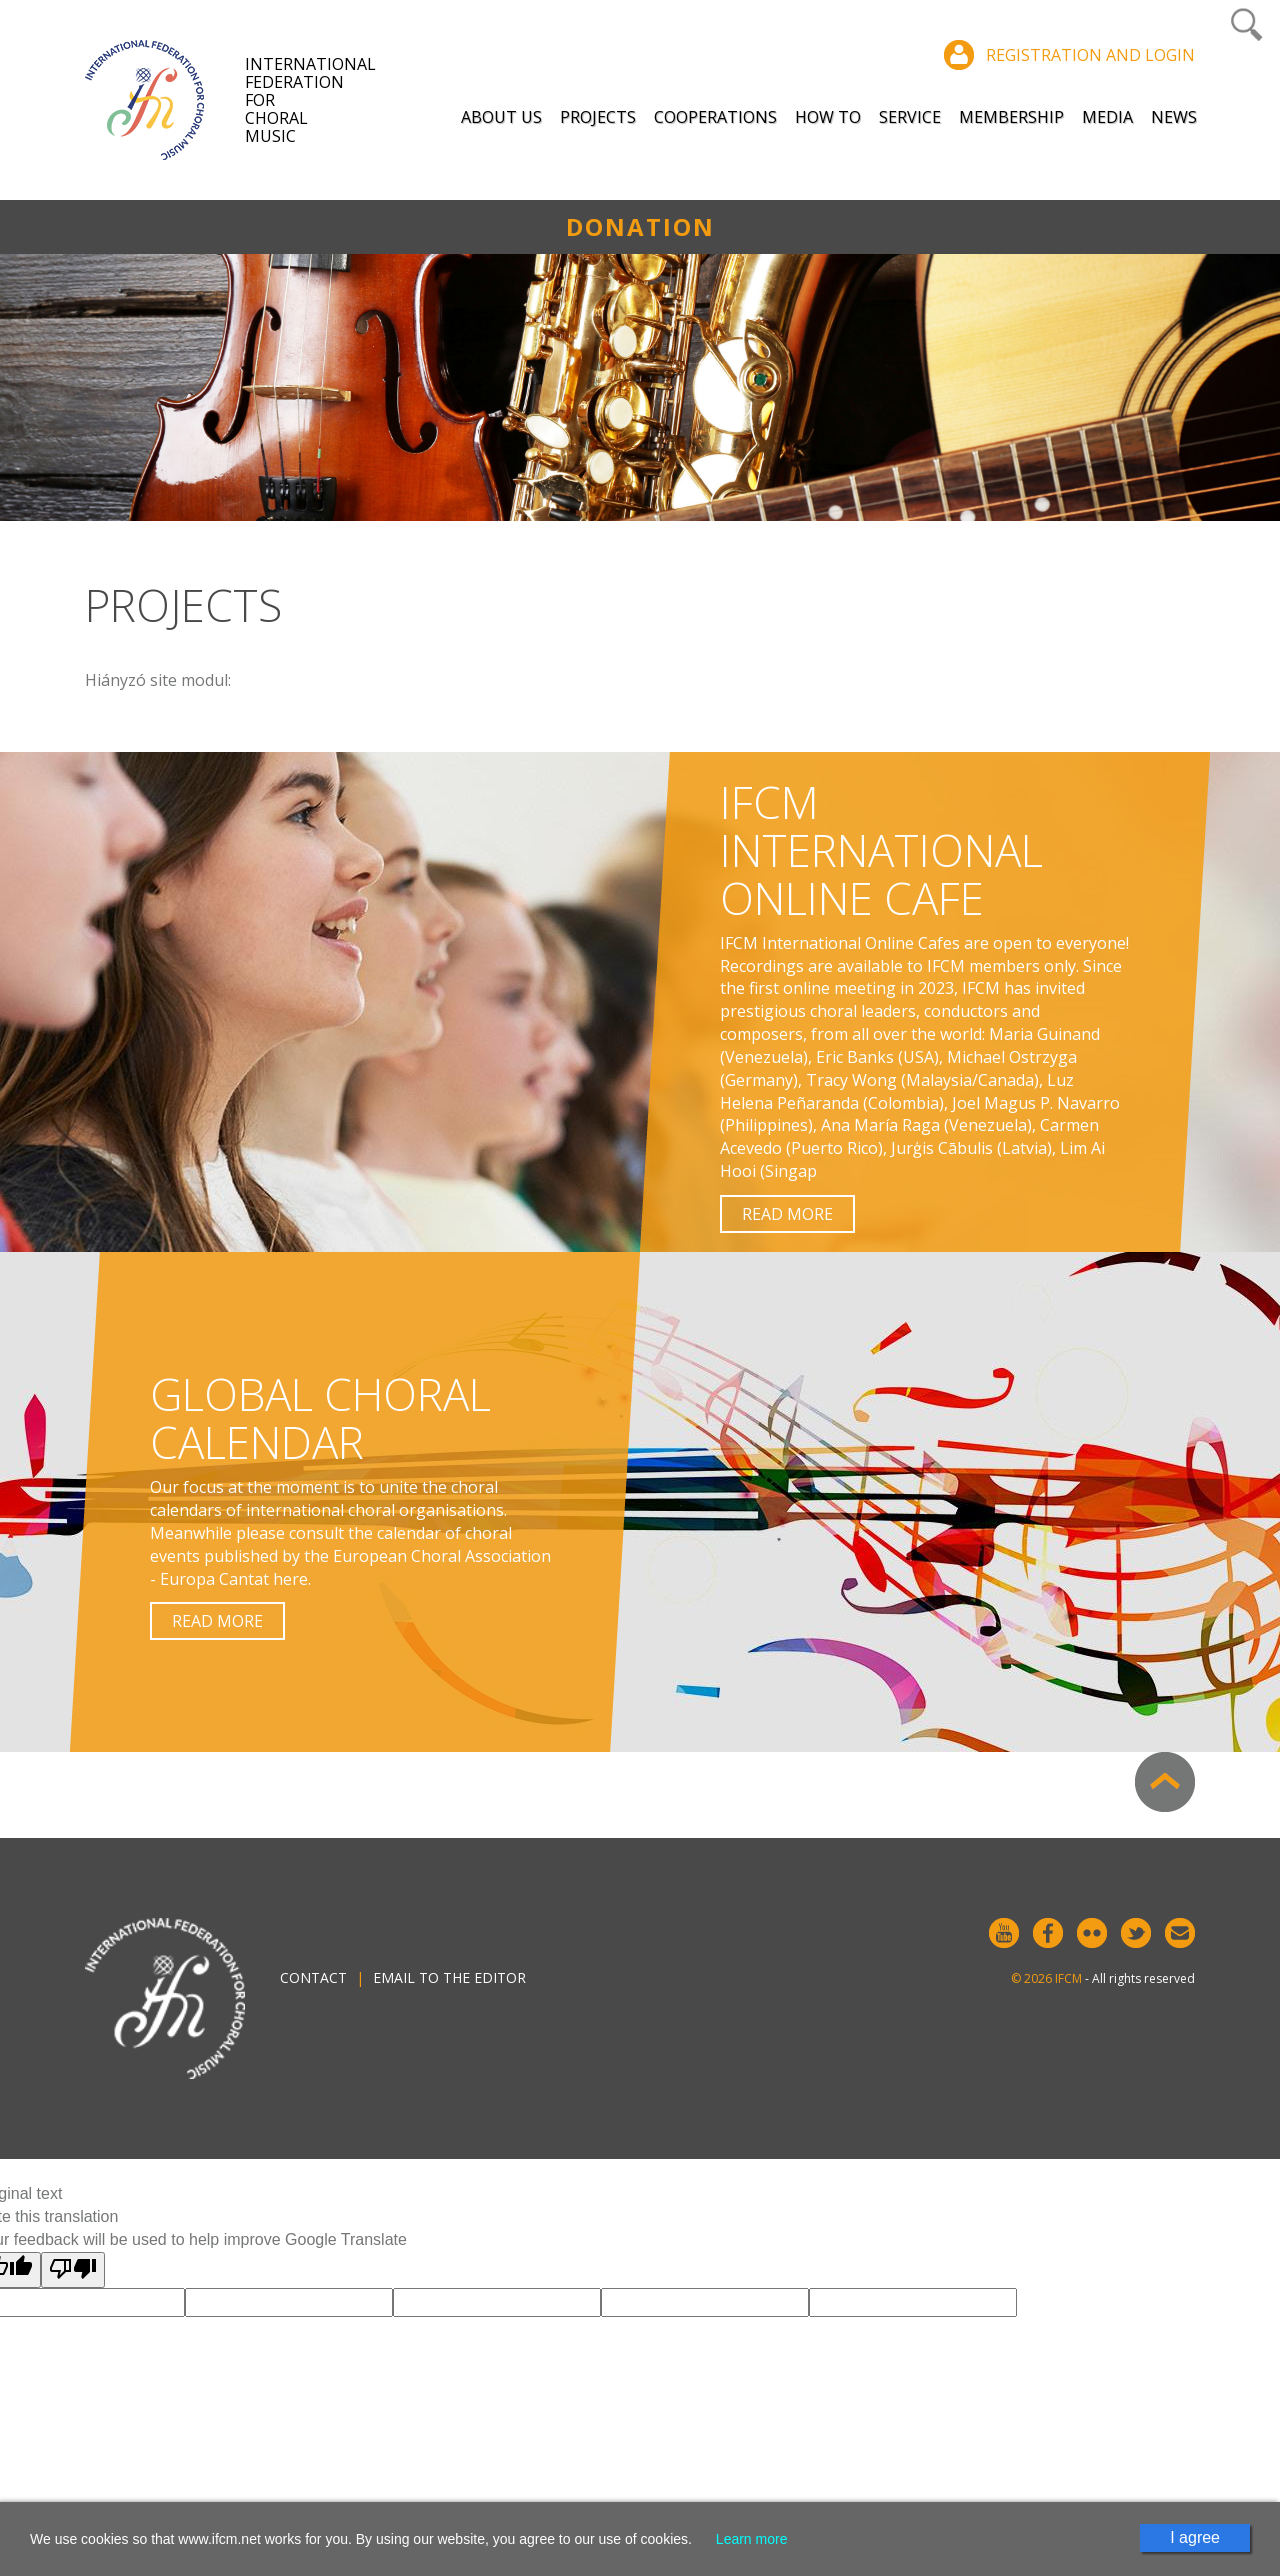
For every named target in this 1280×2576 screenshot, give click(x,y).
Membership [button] (1011, 117)
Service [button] (910, 117)
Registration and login (1090, 55)
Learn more (752, 2539)
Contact (313, 1977)
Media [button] (1107, 117)
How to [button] (828, 117)
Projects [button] (598, 117)
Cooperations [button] (715, 117)
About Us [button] (501, 117)
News (1174, 117)
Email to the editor (449, 1977)
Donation (640, 226)
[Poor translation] (73, 2270)
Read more (787, 1214)
